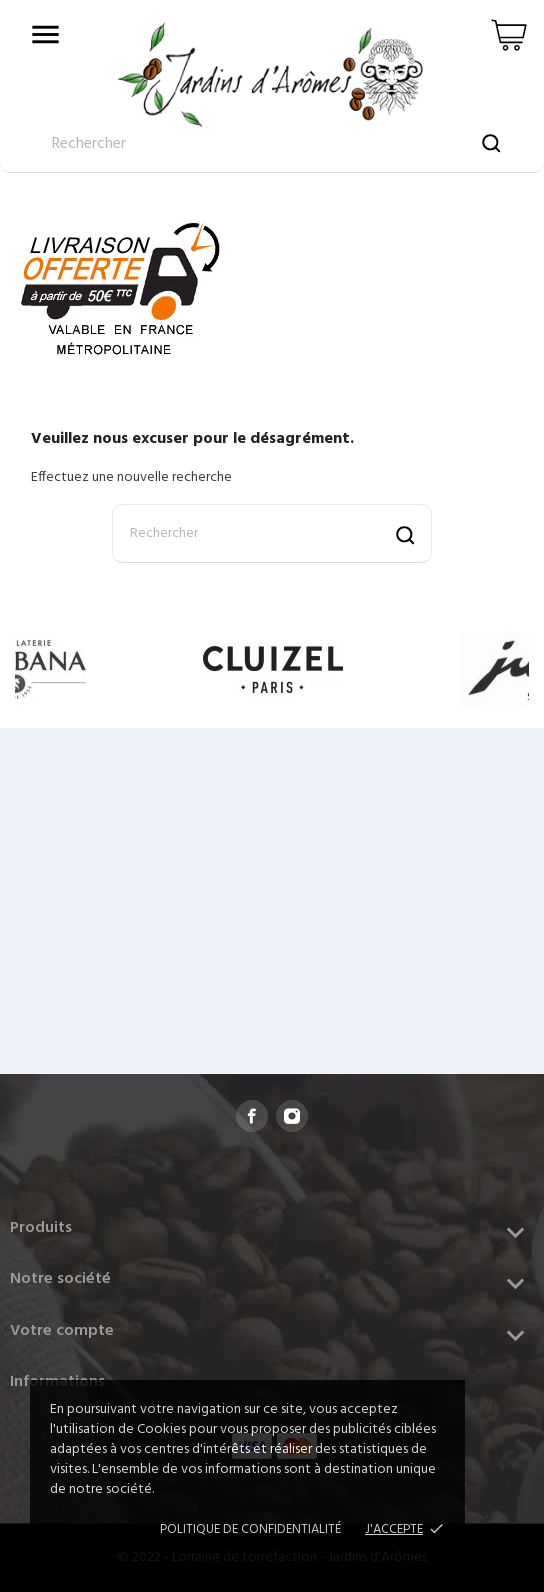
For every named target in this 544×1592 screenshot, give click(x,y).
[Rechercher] (272, 533)
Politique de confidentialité (250, 1529)
